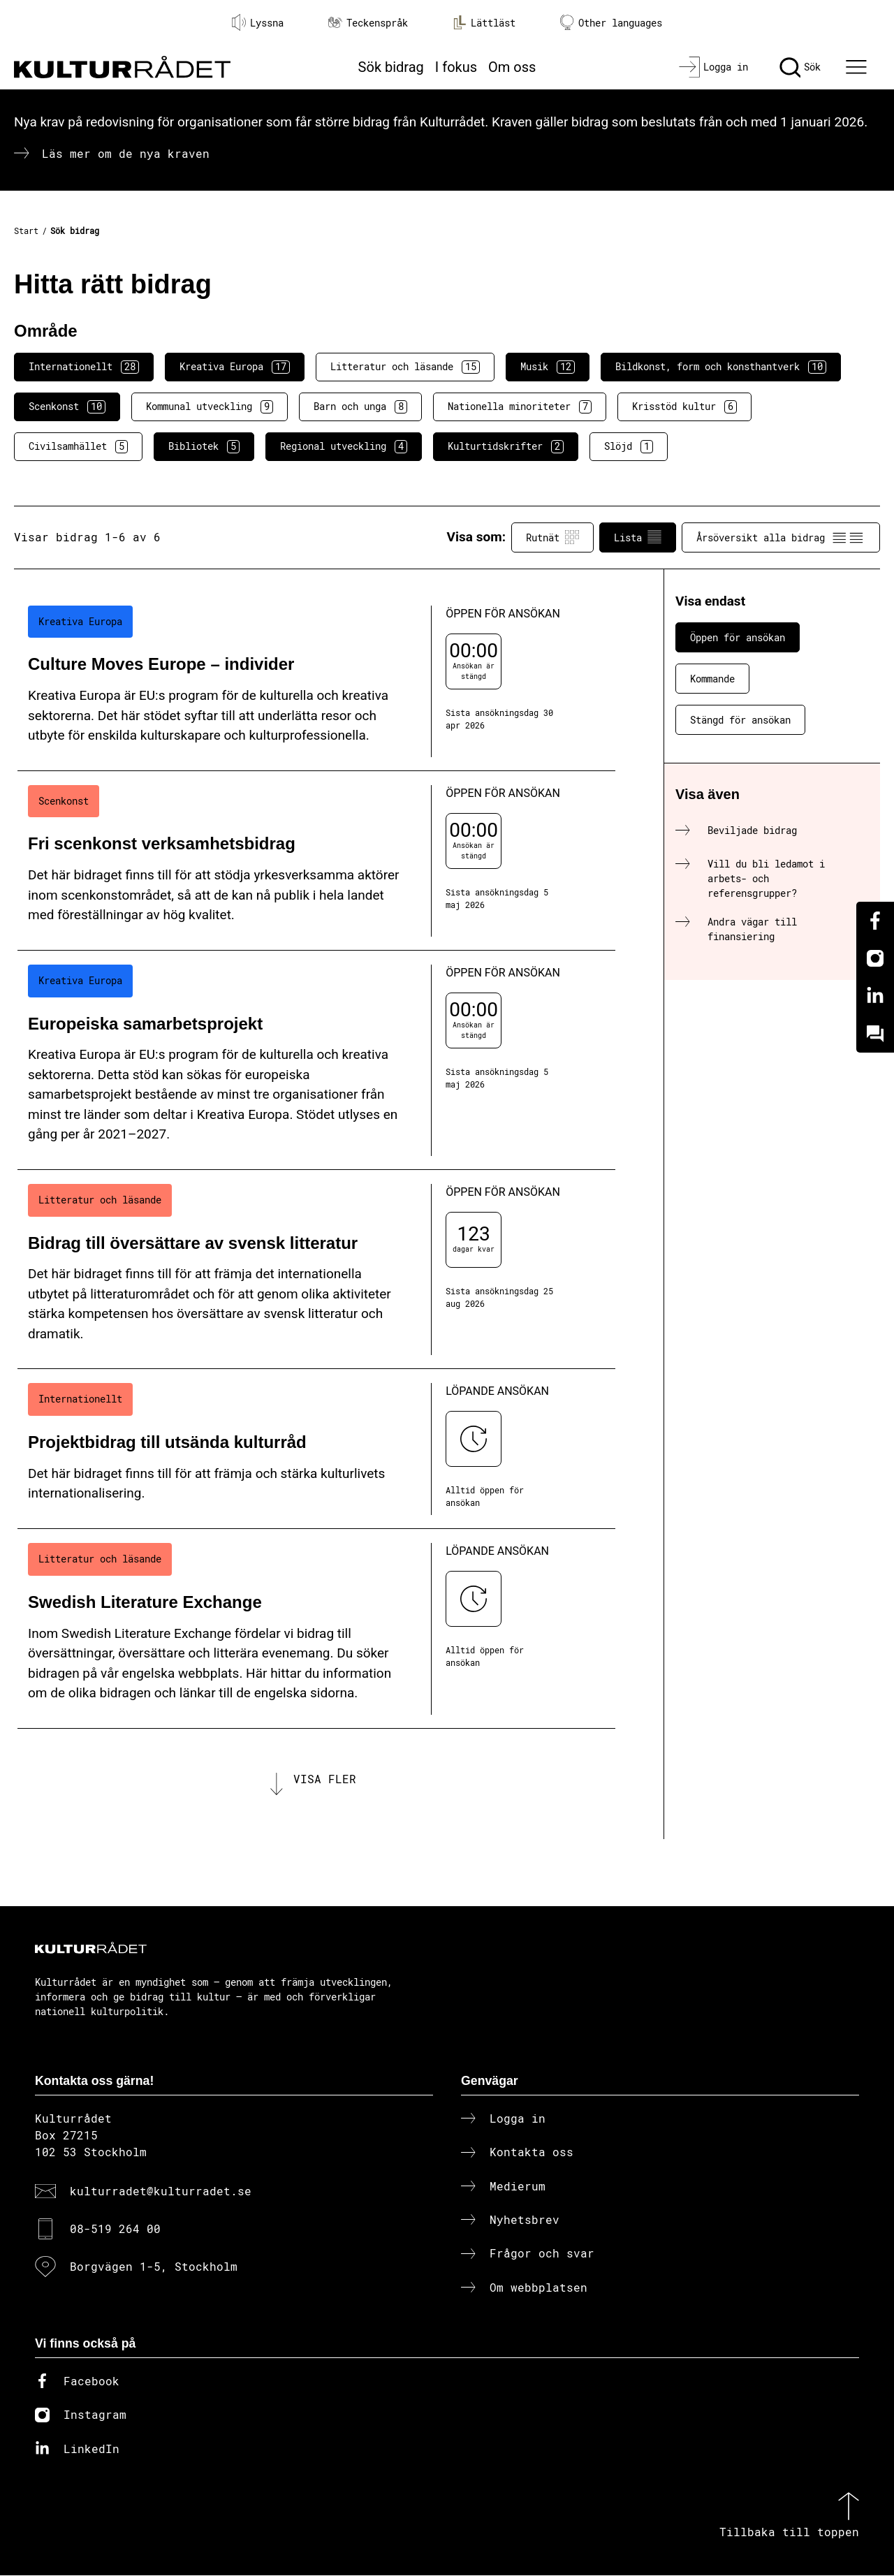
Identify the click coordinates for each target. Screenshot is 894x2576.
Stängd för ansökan (740, 719)
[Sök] (800, 67)
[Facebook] (875, 920)
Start (26, 230)
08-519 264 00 (115, 2230)
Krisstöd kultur (684, 407)
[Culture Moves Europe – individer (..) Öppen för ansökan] (316, 681)
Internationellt (84, 367)
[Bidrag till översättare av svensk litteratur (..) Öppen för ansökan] (316, 1270)
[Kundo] (875, 1034)
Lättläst (484, 22)
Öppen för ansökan (737, 637)
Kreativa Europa (234, 367)
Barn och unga (360, 407)
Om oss (512, 67)
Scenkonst (67, 407)
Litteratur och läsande (405, 367)
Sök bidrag (391, 67)
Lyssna (258, 22)
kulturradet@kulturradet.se (160, 2191)
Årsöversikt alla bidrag (780, 537)
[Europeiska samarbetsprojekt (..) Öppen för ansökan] (316, 1060)
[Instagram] (875, 958)
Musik (547, 367)
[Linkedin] (875, 996)
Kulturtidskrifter (506, 446)
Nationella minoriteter (520, 407)
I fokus (456, 67)
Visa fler (324, 1779)
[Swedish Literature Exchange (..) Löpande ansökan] (316, 1629)
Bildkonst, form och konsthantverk (720, 367)
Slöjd (628, 446)
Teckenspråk (368, 22)
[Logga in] (713, 67)
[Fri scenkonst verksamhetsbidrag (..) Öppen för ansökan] (316, 861)
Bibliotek (204, 446)
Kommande (712, 678)
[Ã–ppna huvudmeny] (858, 67)
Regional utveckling (343, 446)
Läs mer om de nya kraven (126, 153)
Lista (637, 537)
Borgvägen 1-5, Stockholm (153, 2267)
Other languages (611, 23)
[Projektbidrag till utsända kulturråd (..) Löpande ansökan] (316, 1449)
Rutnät (552, 537)
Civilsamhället (78, 446)
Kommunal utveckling (209, 407)
